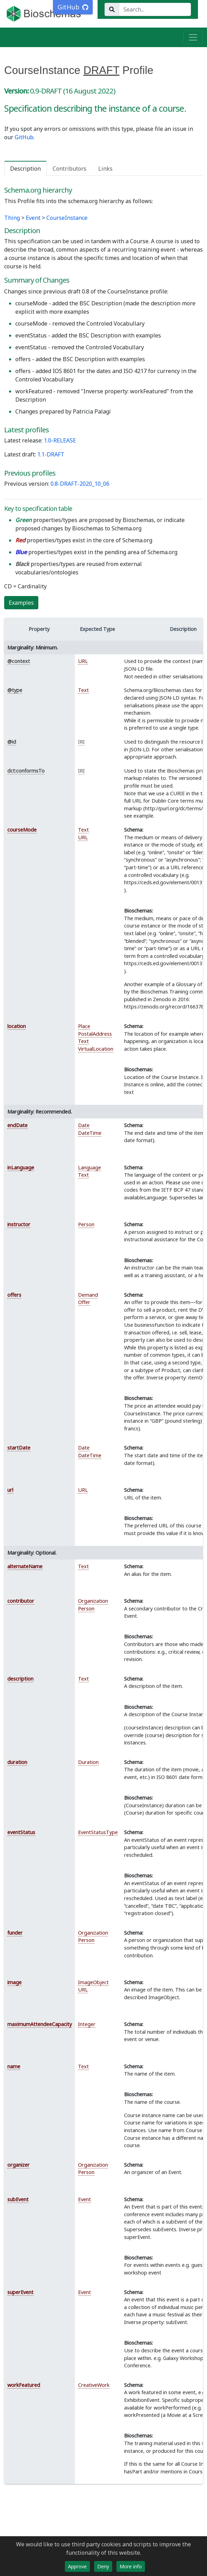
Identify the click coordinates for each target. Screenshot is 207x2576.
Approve (77, 2566)
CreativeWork (93, 2385)
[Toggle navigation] (193, 37)
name (13, 2066)
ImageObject (93, 1982)
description (20, 1678)
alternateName (25, 1566)
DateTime (89, 1133)
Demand (88, 1294)
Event (33, 218)
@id (11, 741)
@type (14, 690)
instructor (18, 1224)
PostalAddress (95, 1033)
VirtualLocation (95, 1048)
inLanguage (20, 1167)
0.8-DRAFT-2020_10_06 (80, 483)
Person (86, 1224)
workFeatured (23, 2385)
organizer (18, 2164)
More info (131, 2566)
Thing (12, 218)
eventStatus (21, 1832)
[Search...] (155, 9)
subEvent (18, 2199)
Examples (21, 602)
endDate (17, 1125)
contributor (20, 1601)
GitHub (24, 137)
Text (83, 690)
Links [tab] (105, 168)
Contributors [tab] (69, 168)
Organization (93, 1601)
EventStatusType (98, 1832)
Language (89, 1167)
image (14, 1982)
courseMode (22, 829)
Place (84, 1026)
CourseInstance (66, 218)
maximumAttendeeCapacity (39, 2024)
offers (14, 1294)
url (10, 1490)
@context (18, 661)
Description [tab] (25, 168)
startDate (18, 1447)
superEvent (20, 2292)
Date (84, 1125)
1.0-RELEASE (60, 440)
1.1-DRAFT (50, 454)
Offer (84, 1302)
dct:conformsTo (26, 770)
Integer (86, 2024)
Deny (103, 2566)
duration (17, 1762)
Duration (88, 1762)
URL (83, 661)
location (16, 1026)
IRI (81, 741)
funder (15, 1932)
